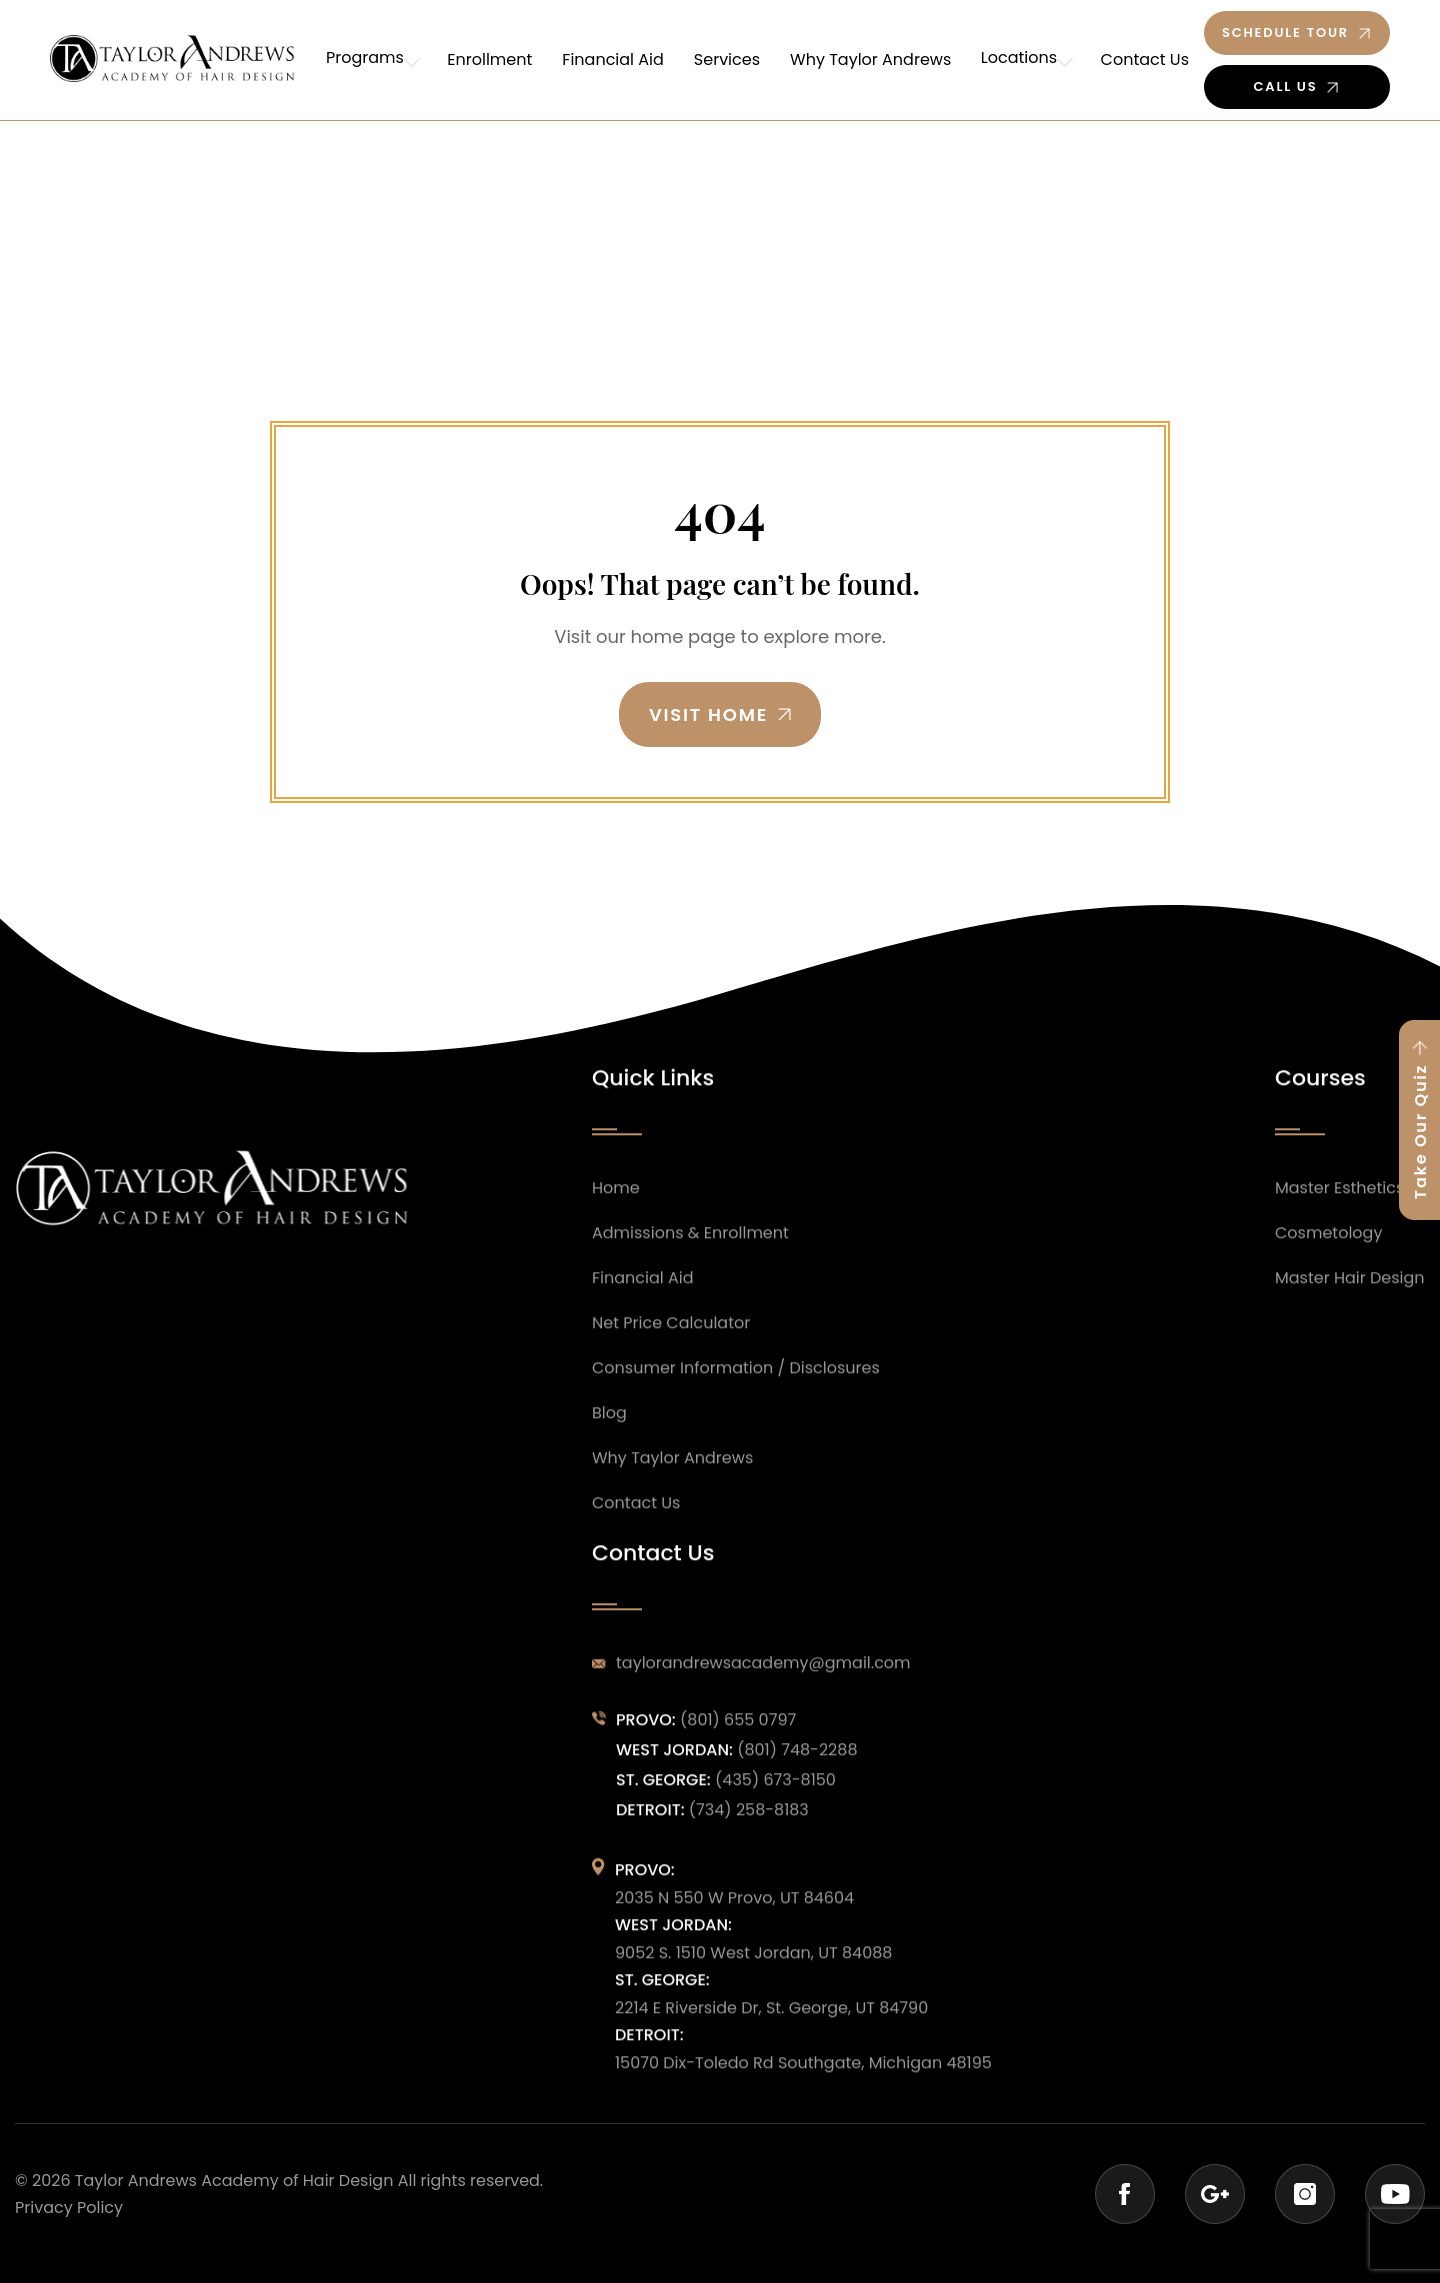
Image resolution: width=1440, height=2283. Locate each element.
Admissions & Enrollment (690, 1250)
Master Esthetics (1339, 1205)
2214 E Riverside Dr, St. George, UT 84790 (771, 2025)
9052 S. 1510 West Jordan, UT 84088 (753, 1970)
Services (732, 59)
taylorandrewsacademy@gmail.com (763, 1681)
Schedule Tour (1285, 32)
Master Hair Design (1350, 1295)
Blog (609, 1430)
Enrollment (494, 59)
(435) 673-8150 (775, 1797)
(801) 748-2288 (797, 1768)
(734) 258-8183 (749, 1827)
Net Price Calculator (671, 1340)
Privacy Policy (69, 2208)
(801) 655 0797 (738, 1738)
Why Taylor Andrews (875, 59)
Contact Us (1145, 59)
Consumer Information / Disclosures (736, 1385)
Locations (1021, 59)
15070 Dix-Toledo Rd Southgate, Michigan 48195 (803, 2080)
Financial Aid (618, 59)
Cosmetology (1328, 1250)
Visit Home (708, 714)
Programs (372, 59)
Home (616, 1205)
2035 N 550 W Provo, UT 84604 (734, 1915)
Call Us (1286, 86)
